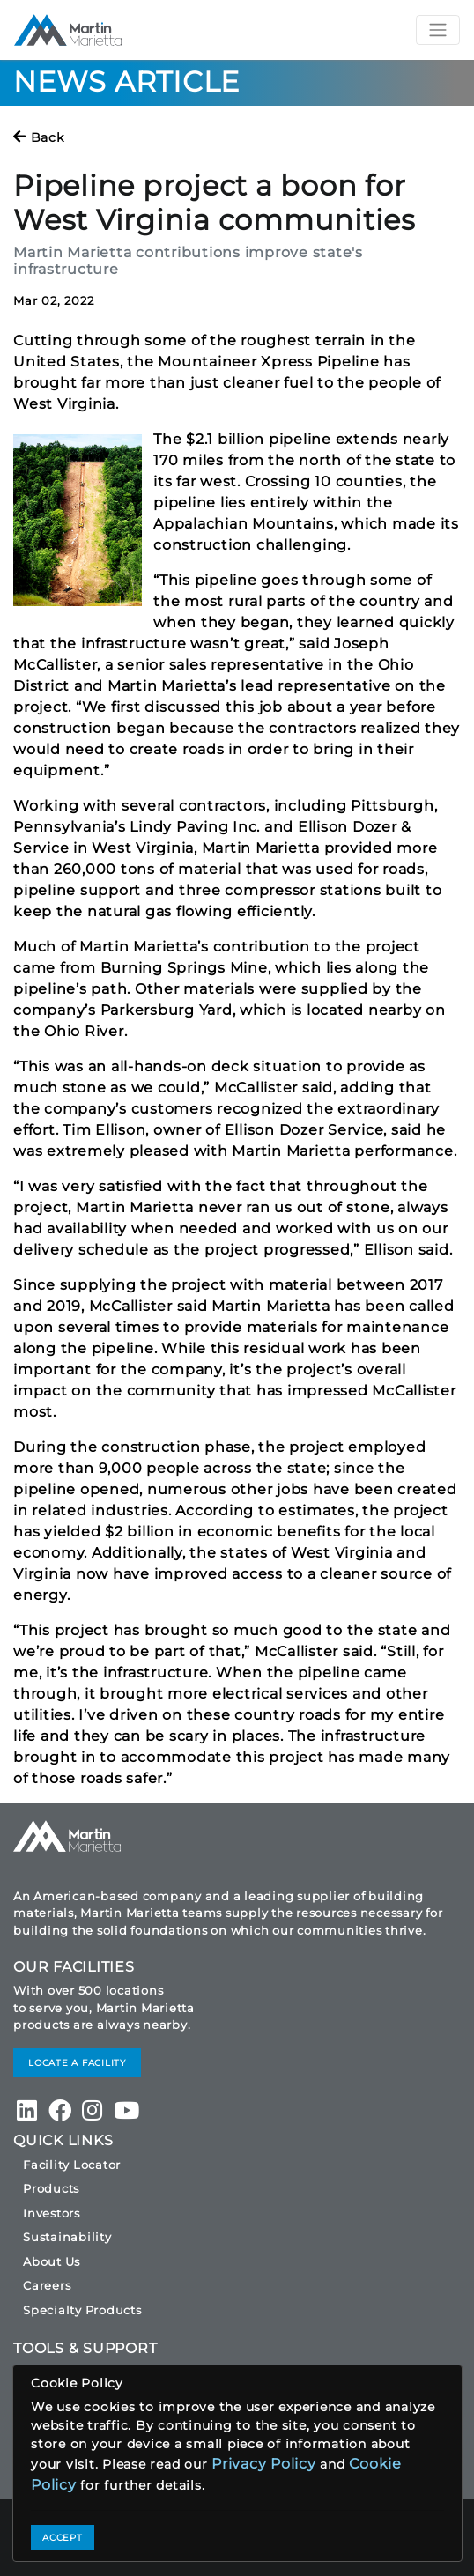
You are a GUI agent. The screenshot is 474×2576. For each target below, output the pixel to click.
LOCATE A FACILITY (77, 2063)
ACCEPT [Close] (62, 2537)
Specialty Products (82, 2310)
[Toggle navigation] (438, 30)
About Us (51, 2261)
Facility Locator (72, 2165)
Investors (51, 2213)
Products (51, 2188)
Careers (46, 2285)
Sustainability (67, 2237)
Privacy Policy (263, 2463)
